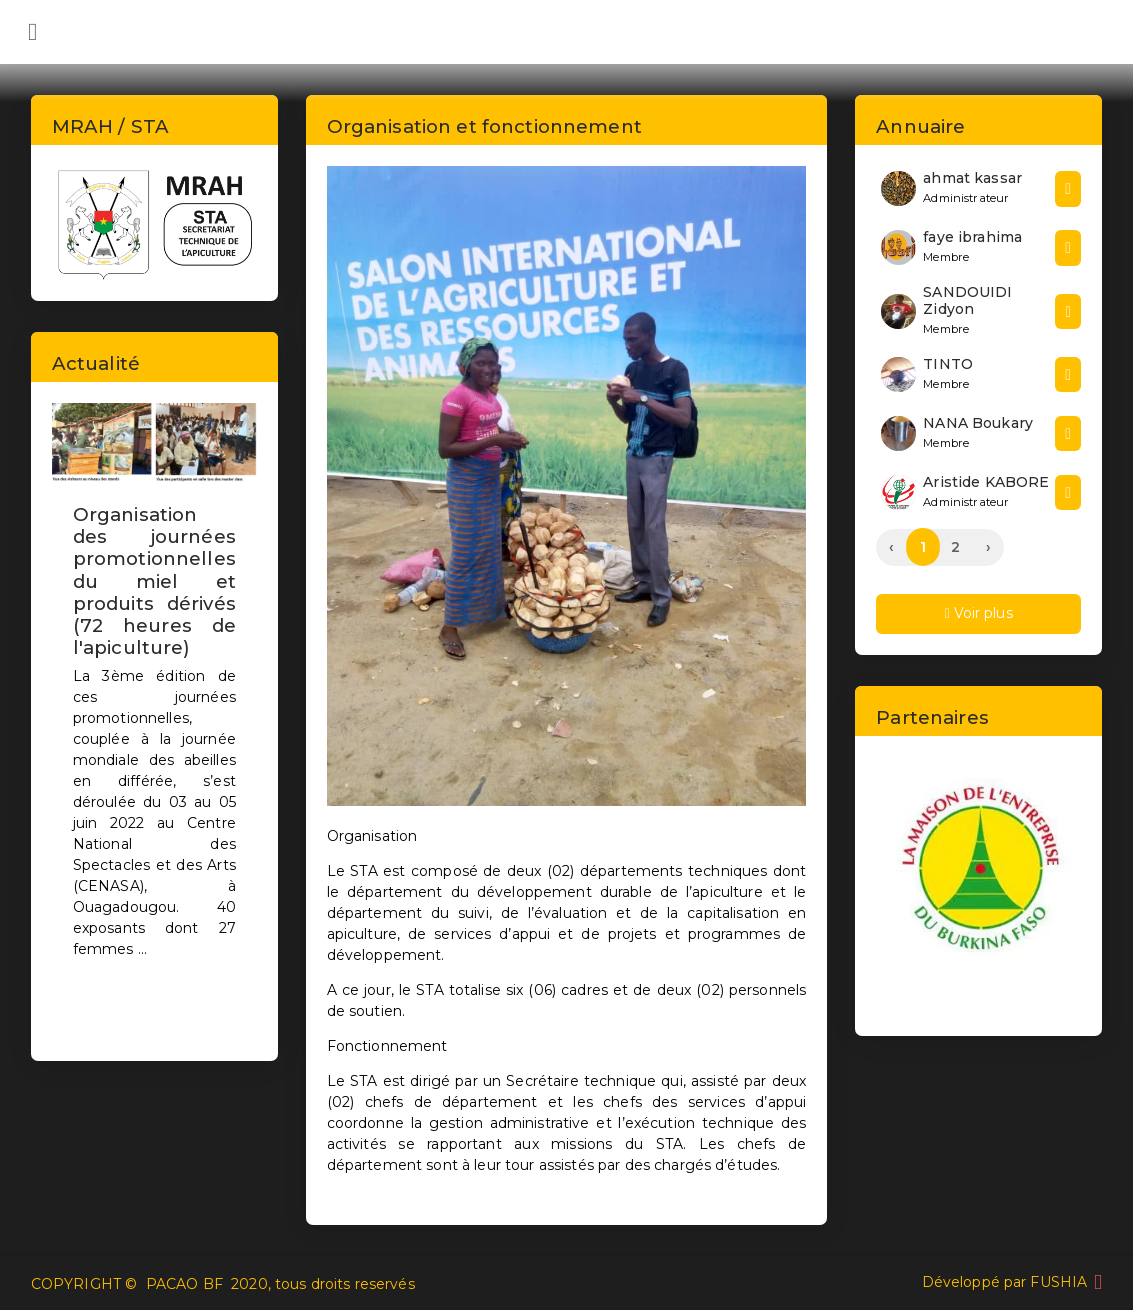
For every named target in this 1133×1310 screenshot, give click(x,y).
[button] (67, 714)
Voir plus (979, 613)
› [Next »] (988, 547)
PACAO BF (184, 1284)
